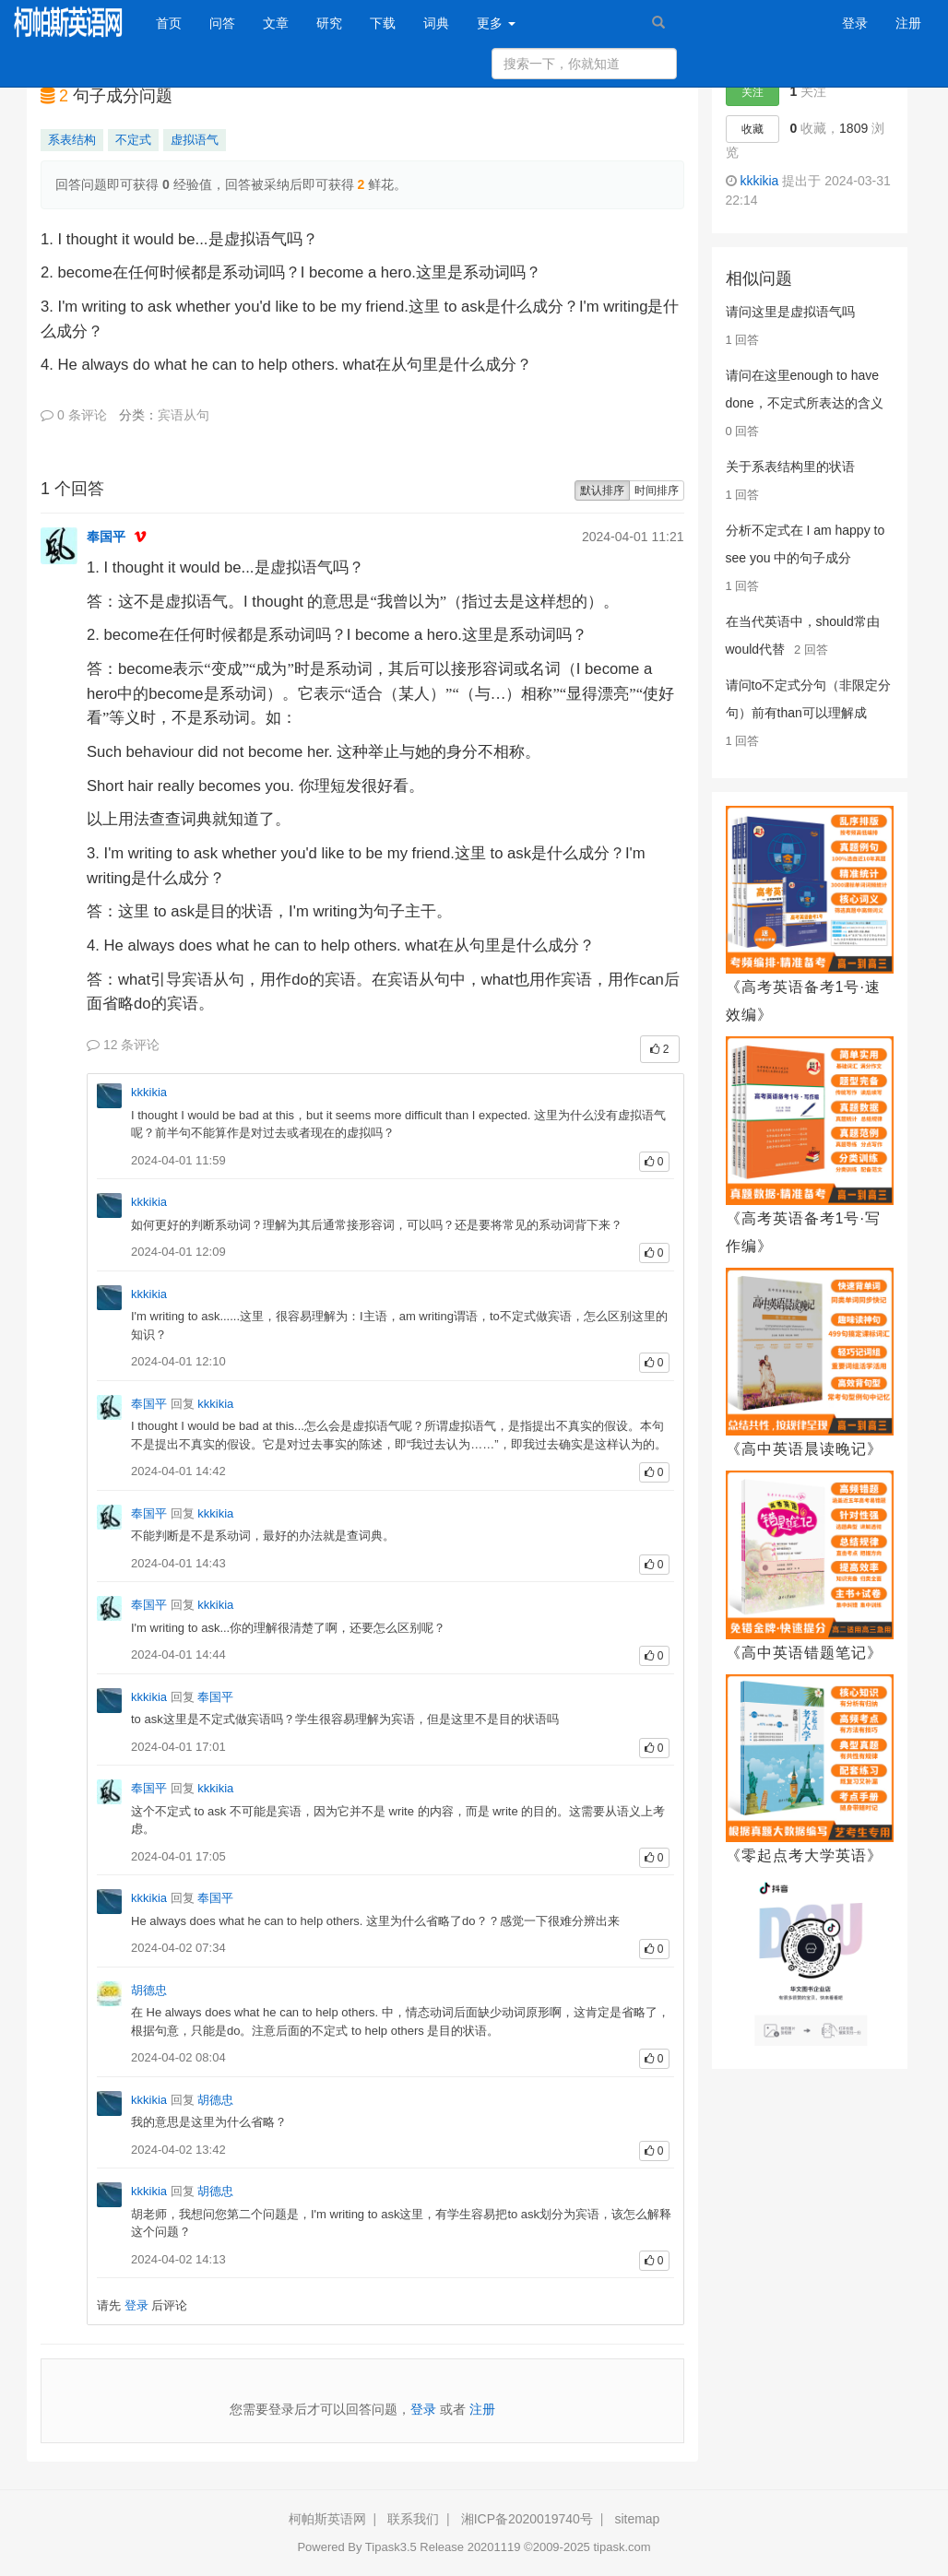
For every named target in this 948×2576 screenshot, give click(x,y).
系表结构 (72, 140)
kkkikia (149, 1092)
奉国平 (106, 536)
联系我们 (413, 2518)
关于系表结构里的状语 (790, 466)
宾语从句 (183, 415)
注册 (908, 23)
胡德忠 (149, 1990)
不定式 (133, 140)
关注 (752, 92)
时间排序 (656, 490)
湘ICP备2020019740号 (527, 2518)
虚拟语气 (195, 140)
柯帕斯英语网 (327, 2518)
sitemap (636, 2518)
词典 (436, 23)
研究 (329, 23)
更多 (496, 23)
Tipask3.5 (391, 2547)
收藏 (752, 129)
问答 (222, 23)
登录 (855, 23)
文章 (276, 23)
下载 (383, 23)
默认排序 (602, 490)
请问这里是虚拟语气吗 (790, 311)
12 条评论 (123, 1044)
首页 (176, 21)
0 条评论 (74, 415)
